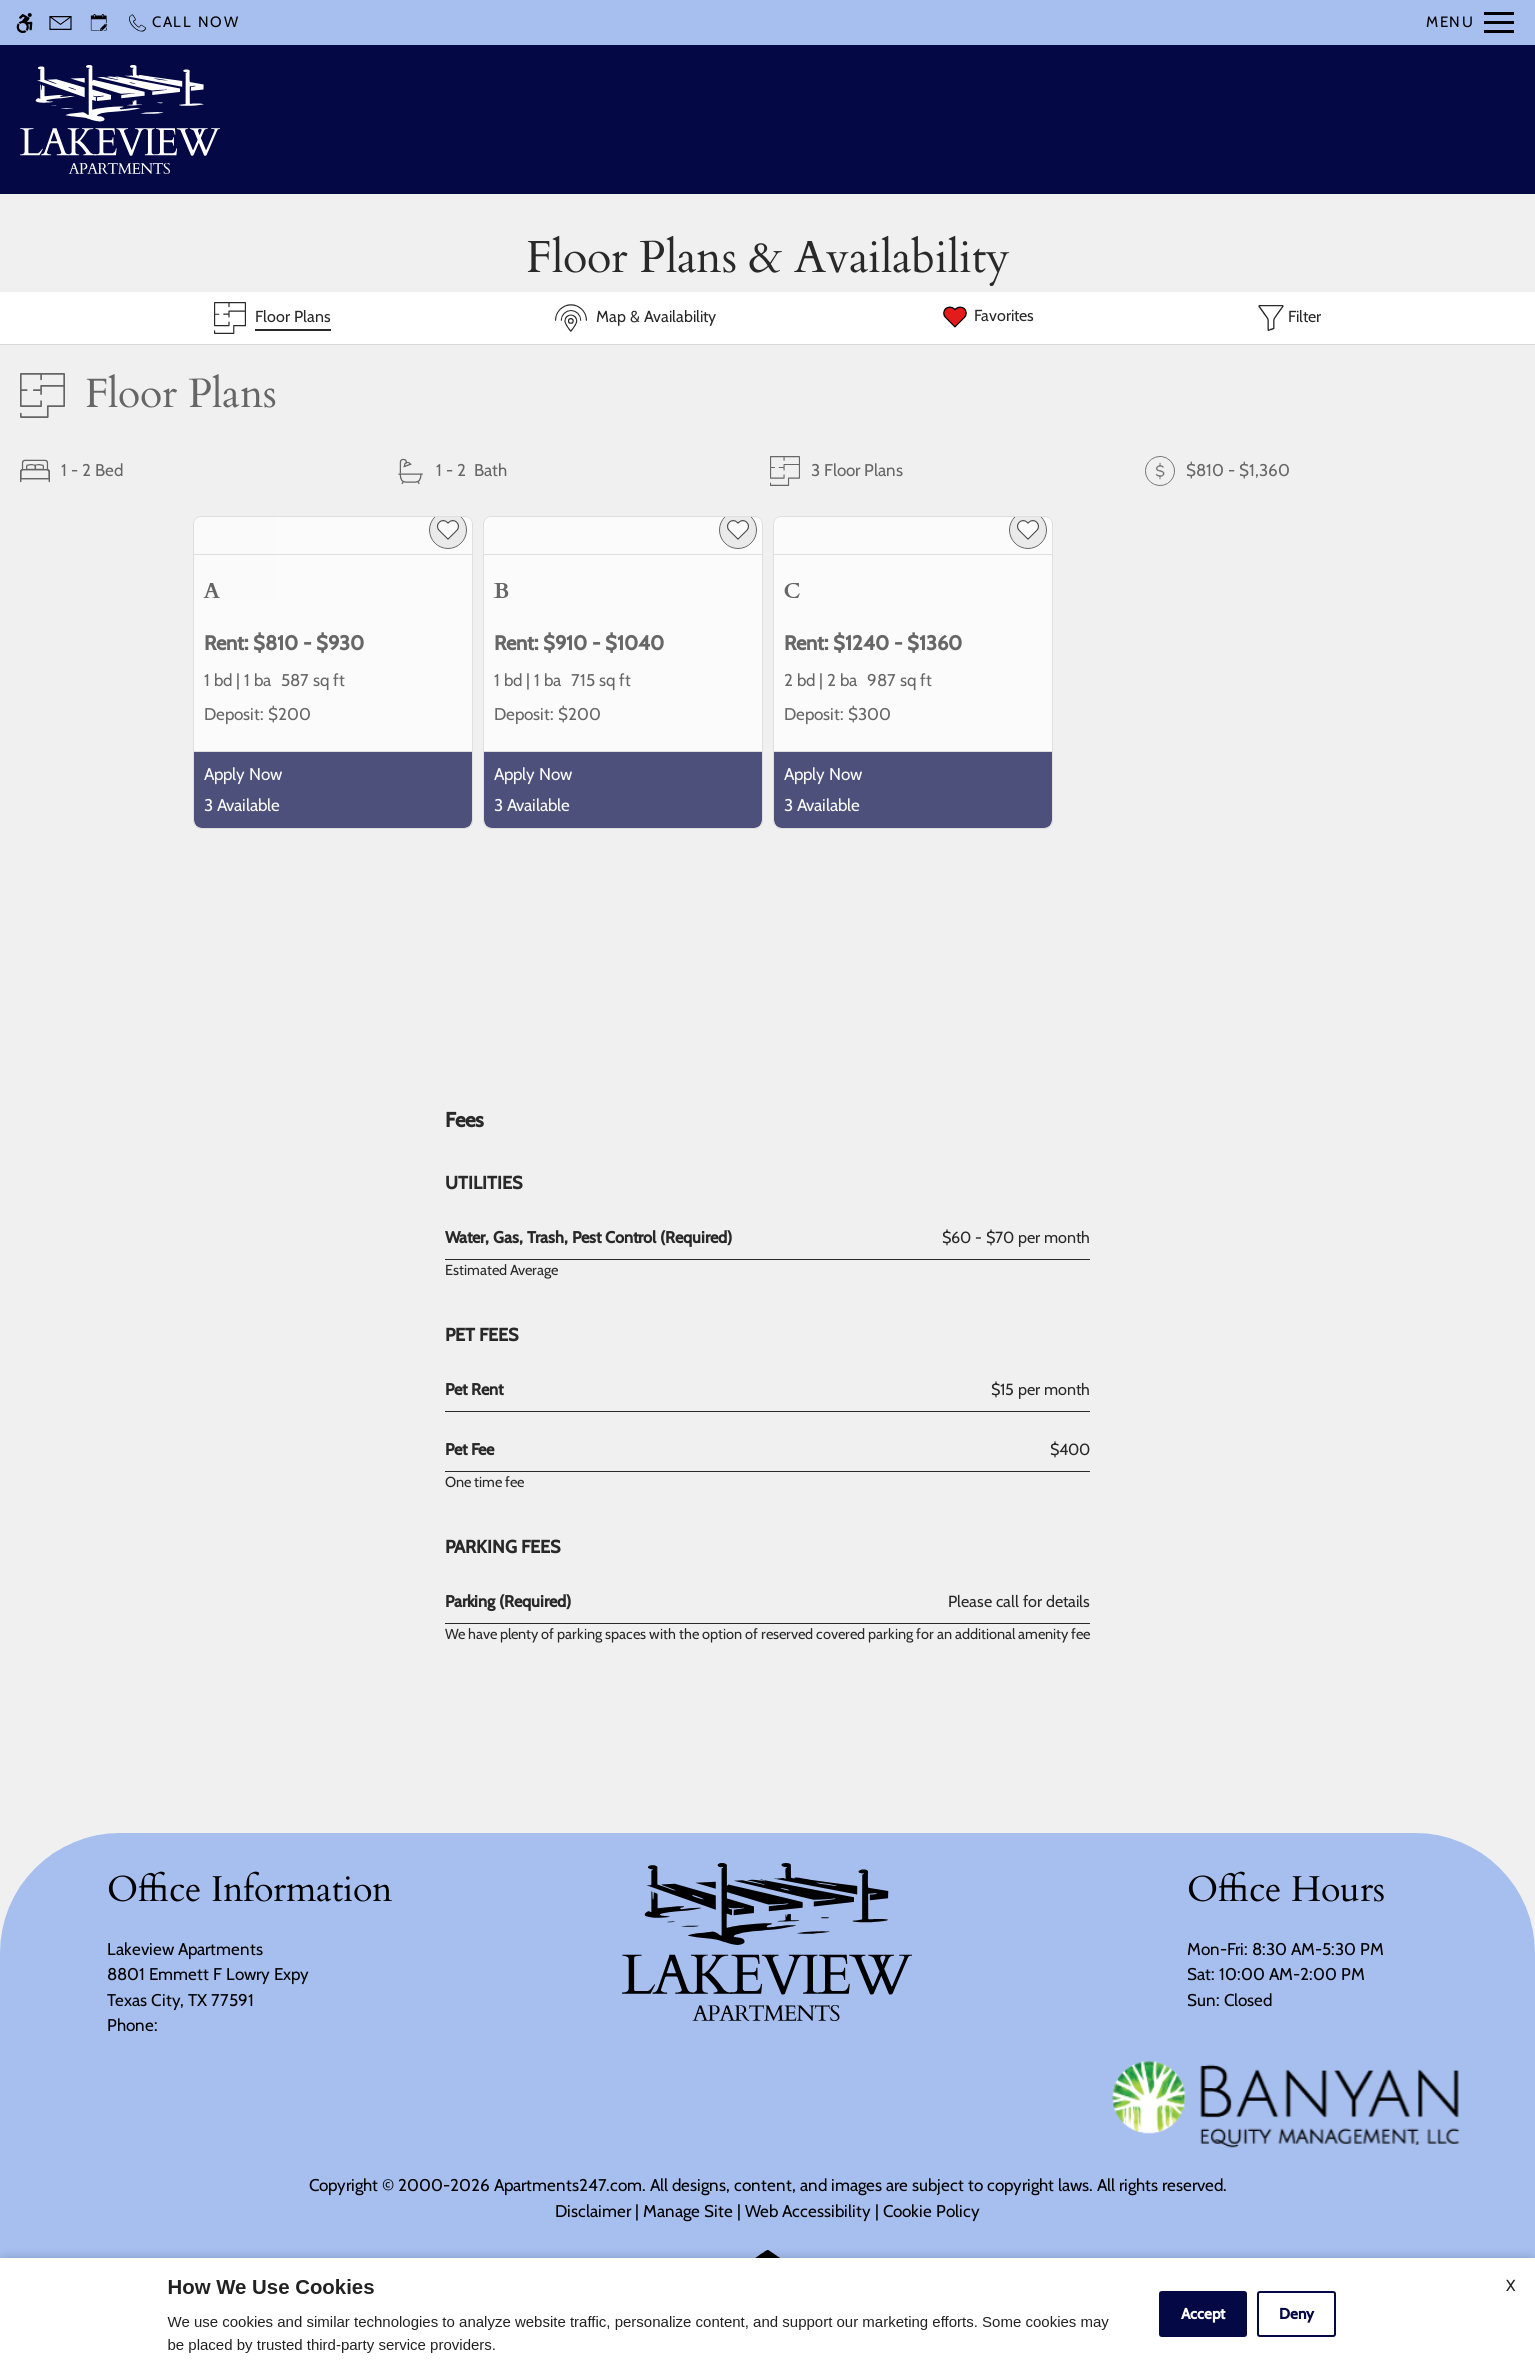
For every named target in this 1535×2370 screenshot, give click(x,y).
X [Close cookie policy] (1510, 2285)
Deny (1296, 2314)
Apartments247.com (568, 2185)
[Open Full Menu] (1470, 22)
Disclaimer (593, 2211)
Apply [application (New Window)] (880, 119)
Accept (1203, 2314)
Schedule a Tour (749, 119)
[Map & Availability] (635, 318)
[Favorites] (987, 318)
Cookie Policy (931, 2211)
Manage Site (688, 2211)
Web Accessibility (808, 2211)
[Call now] (183, 22)
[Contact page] (60, 22)
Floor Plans (988, 119)
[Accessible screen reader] (24, 22)
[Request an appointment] (99, 22)
